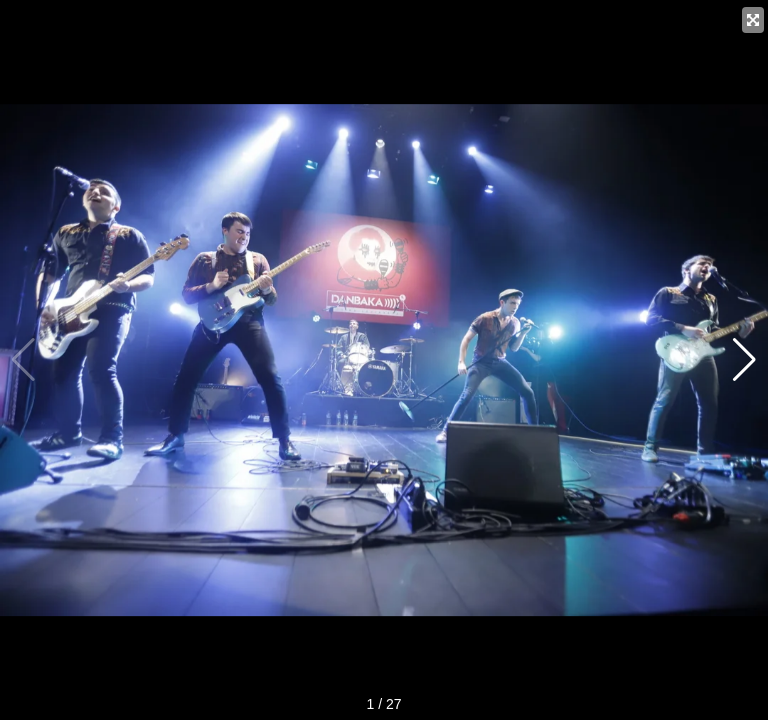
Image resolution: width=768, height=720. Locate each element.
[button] (744, 360)
